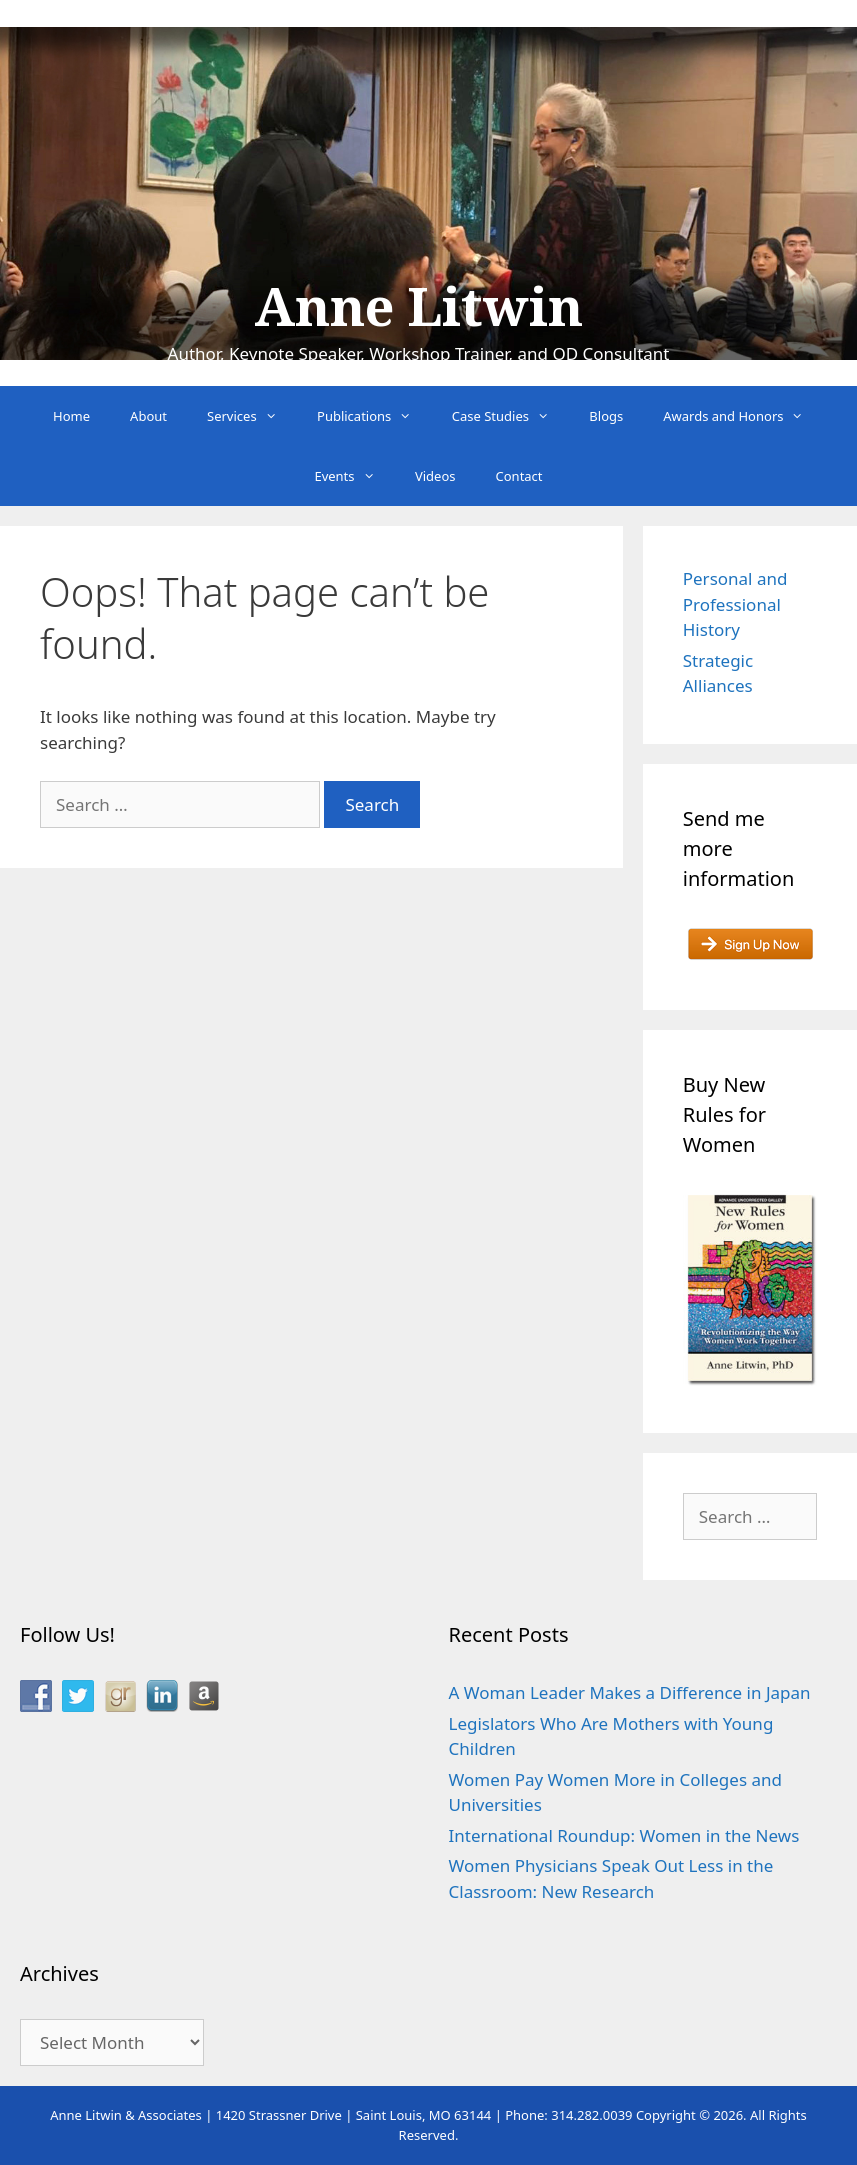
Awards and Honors (743, 416)
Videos (435, 476)
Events (354, 476)
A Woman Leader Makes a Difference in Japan (630, 1692)
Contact (519, 476)
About (148, 416)
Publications (374, 416)
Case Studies (511, 416)
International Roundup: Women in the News (624, 1835)
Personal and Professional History (735, 604)
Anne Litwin (418, 308)
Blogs (606, 416)
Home (71, 416)
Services (252, 416)
